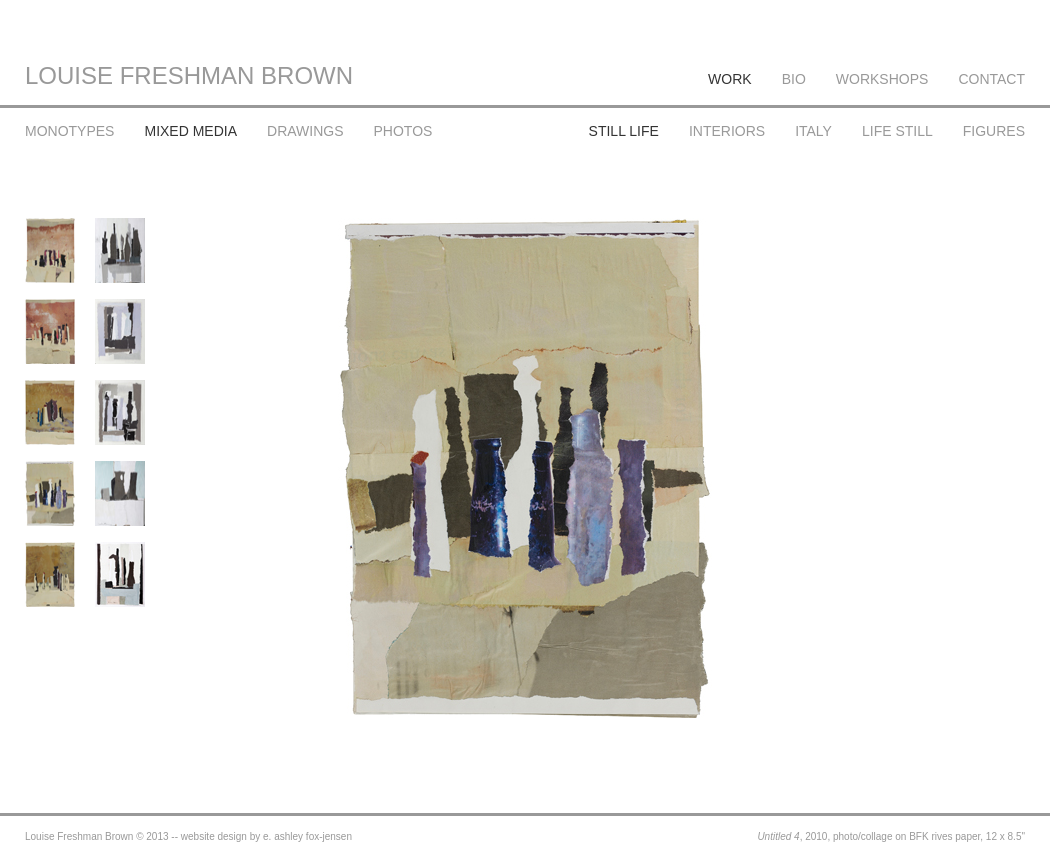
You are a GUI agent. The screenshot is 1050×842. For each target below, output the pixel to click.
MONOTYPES (69, 131)
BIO (794, 79)
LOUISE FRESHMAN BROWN (189, 75)
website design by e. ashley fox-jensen (266, 836)
